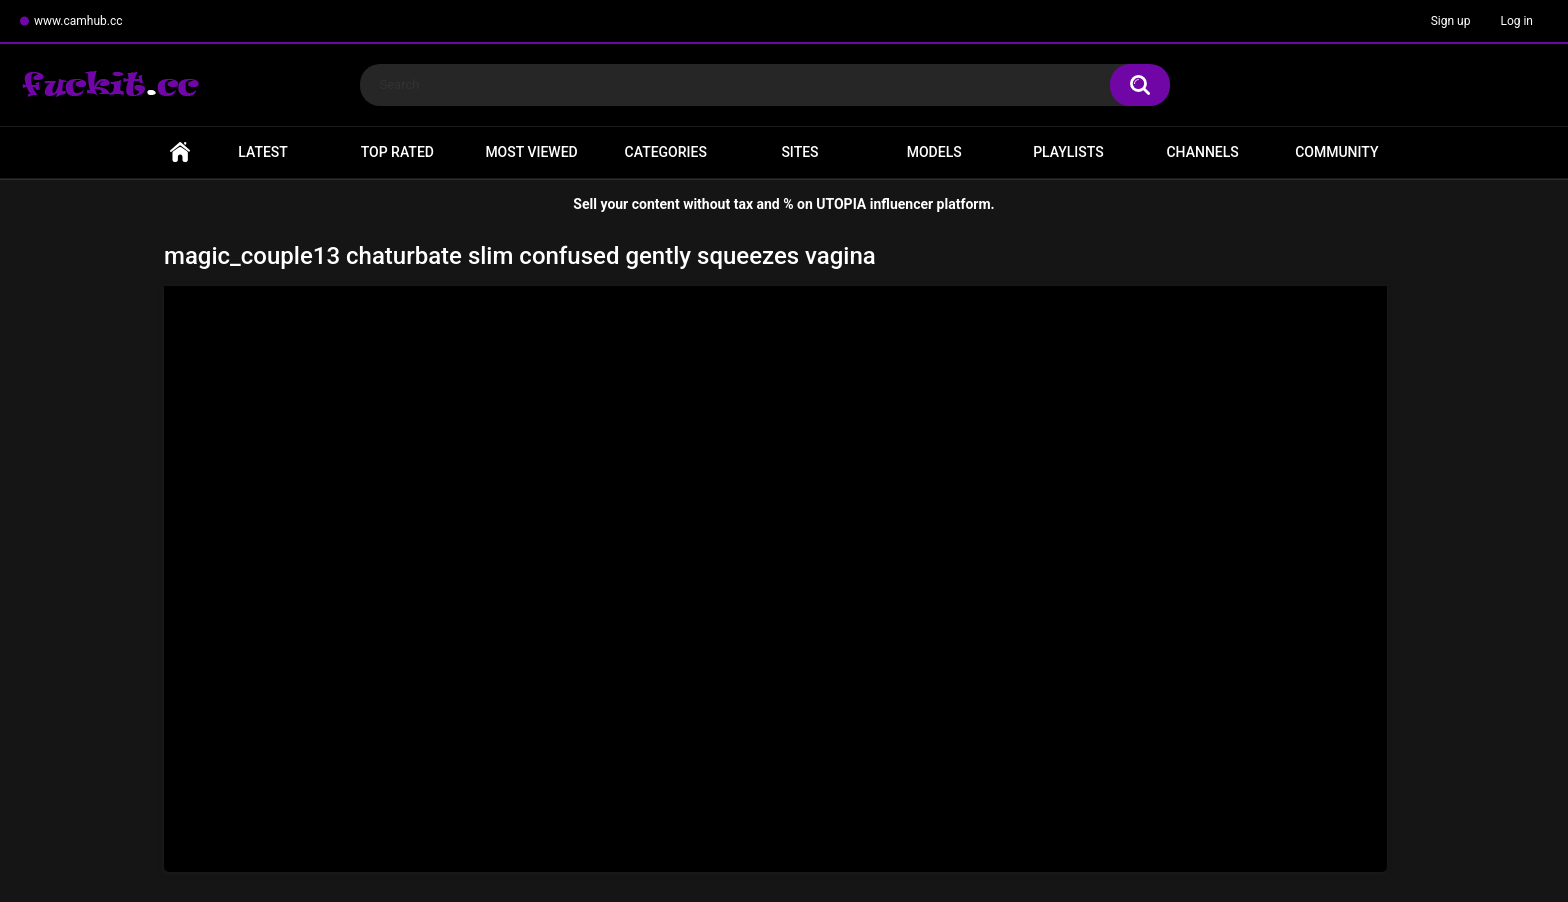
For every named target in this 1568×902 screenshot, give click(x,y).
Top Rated (397, 152)
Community (1336, 152)
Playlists (1068, 152)
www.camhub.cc (78, 21)
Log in (1516, 21)
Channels (1202, 152)
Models (934, 152)
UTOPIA (841, 204)
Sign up (1451, 21)
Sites (799, 152)
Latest (263, 152)
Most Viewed (531, 152)
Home (180, 152)
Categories (666, 152)
